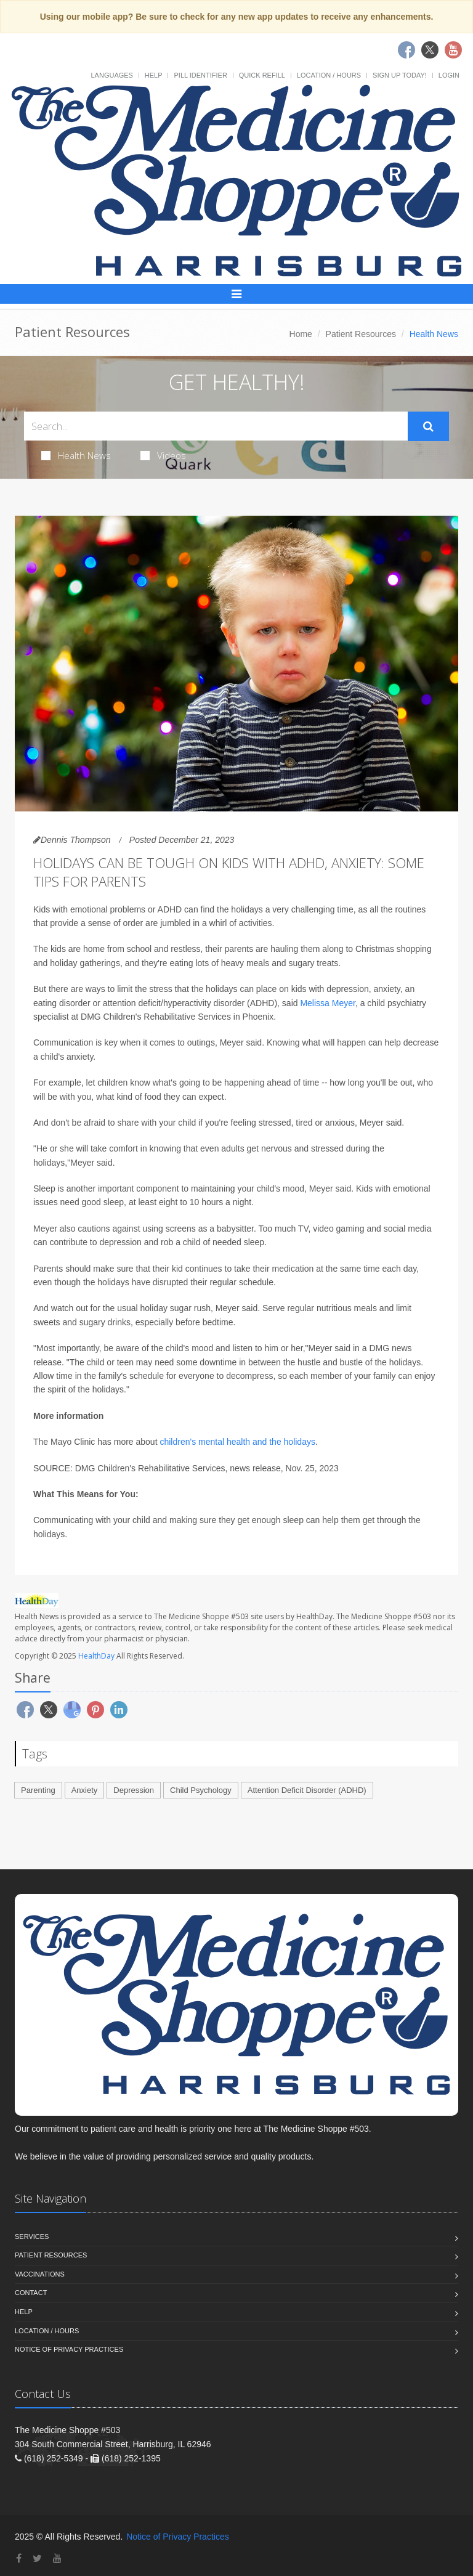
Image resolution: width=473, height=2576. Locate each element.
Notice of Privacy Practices (69, 2349)
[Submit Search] (428, 426)
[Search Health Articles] (216, 426)
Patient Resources (361, 334)
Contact (31, 2292)
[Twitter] (37, 2558)
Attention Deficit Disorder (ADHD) (307, 1790)
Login (449, 75)
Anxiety (84, 1790)
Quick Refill (262, 75)
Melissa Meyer (327, 1003)
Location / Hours (329, 75)
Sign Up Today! (400, 75)
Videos (163, 455)
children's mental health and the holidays (237, 1442)
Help (154, 75)
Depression (133, 1790)
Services (32, 2236)
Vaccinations (40, 2274)
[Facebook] (19, 2558)
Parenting (38, 1790)
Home (300, 334)
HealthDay (96, 1656)
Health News (76, 455)
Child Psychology (201, 1790)
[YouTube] (57, 2558)
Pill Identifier (200, 75)
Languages (111, 75)
